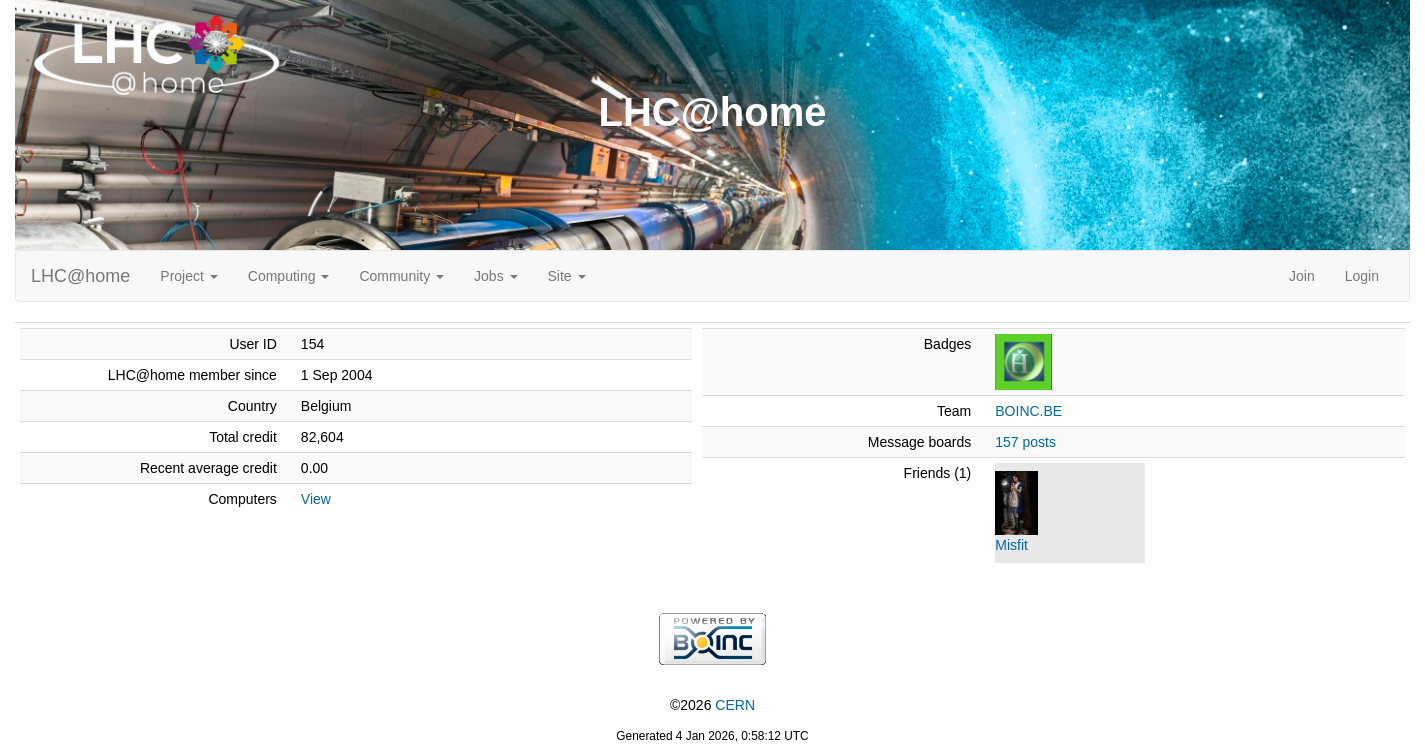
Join (1302, 276)
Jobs (495, 276)
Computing (289, 276)
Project (188, 276)
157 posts (1025, 442)
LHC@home (80, 276)
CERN (735, 705)
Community (401, 276)
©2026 (712, 705)
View (316, 499)
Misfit (1011, 545)
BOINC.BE (1028, 411)
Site (567, 276)
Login (1362, 276)
